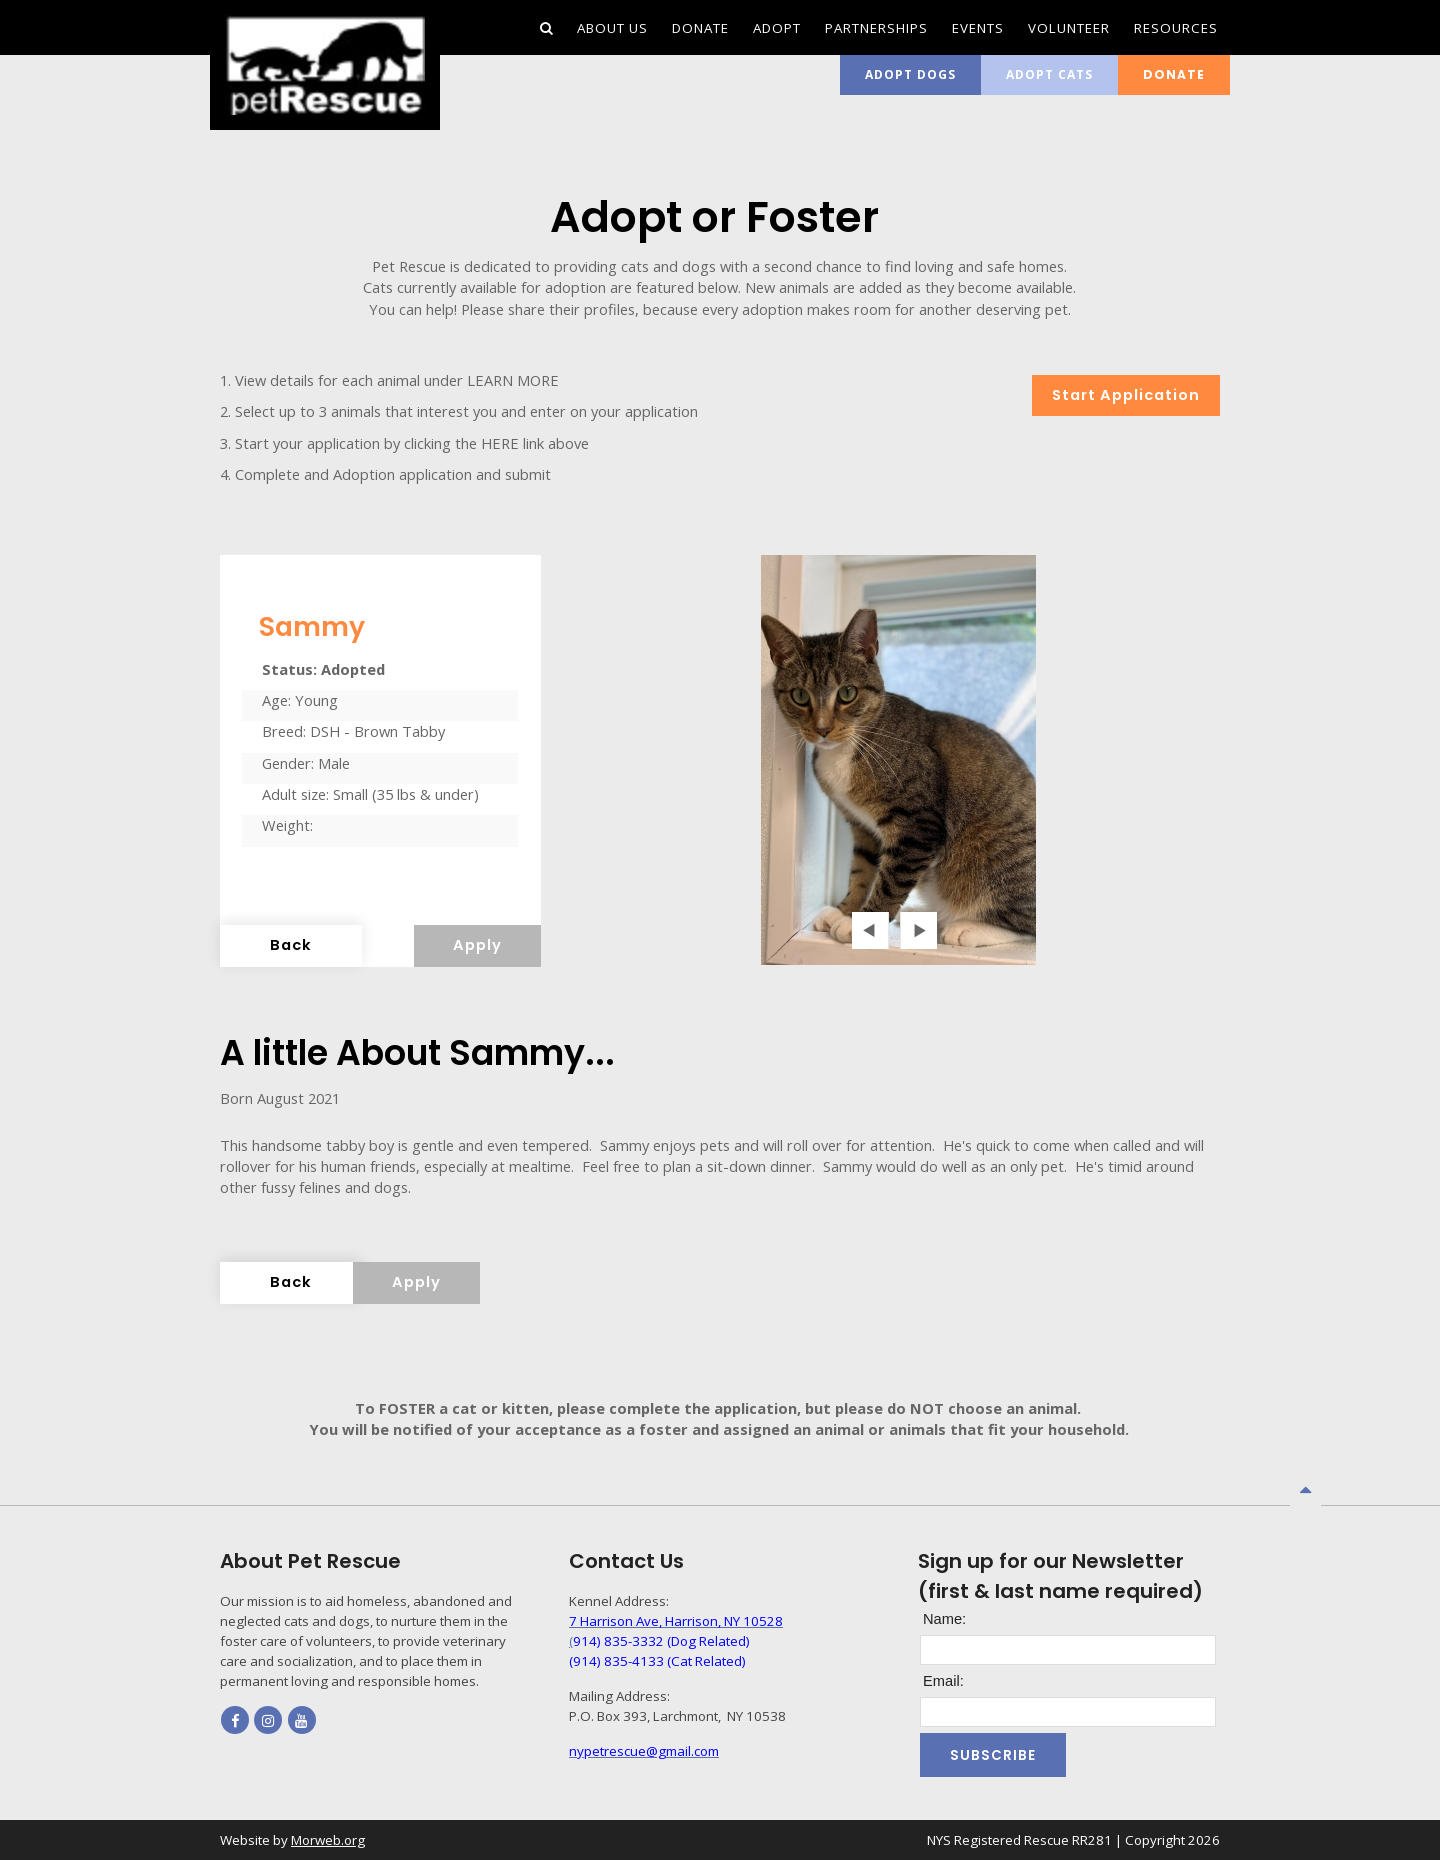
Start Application (1126, 395)
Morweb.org (328, 1840)
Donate (1174, 74)
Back (291, 945)
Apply (477, 945)
